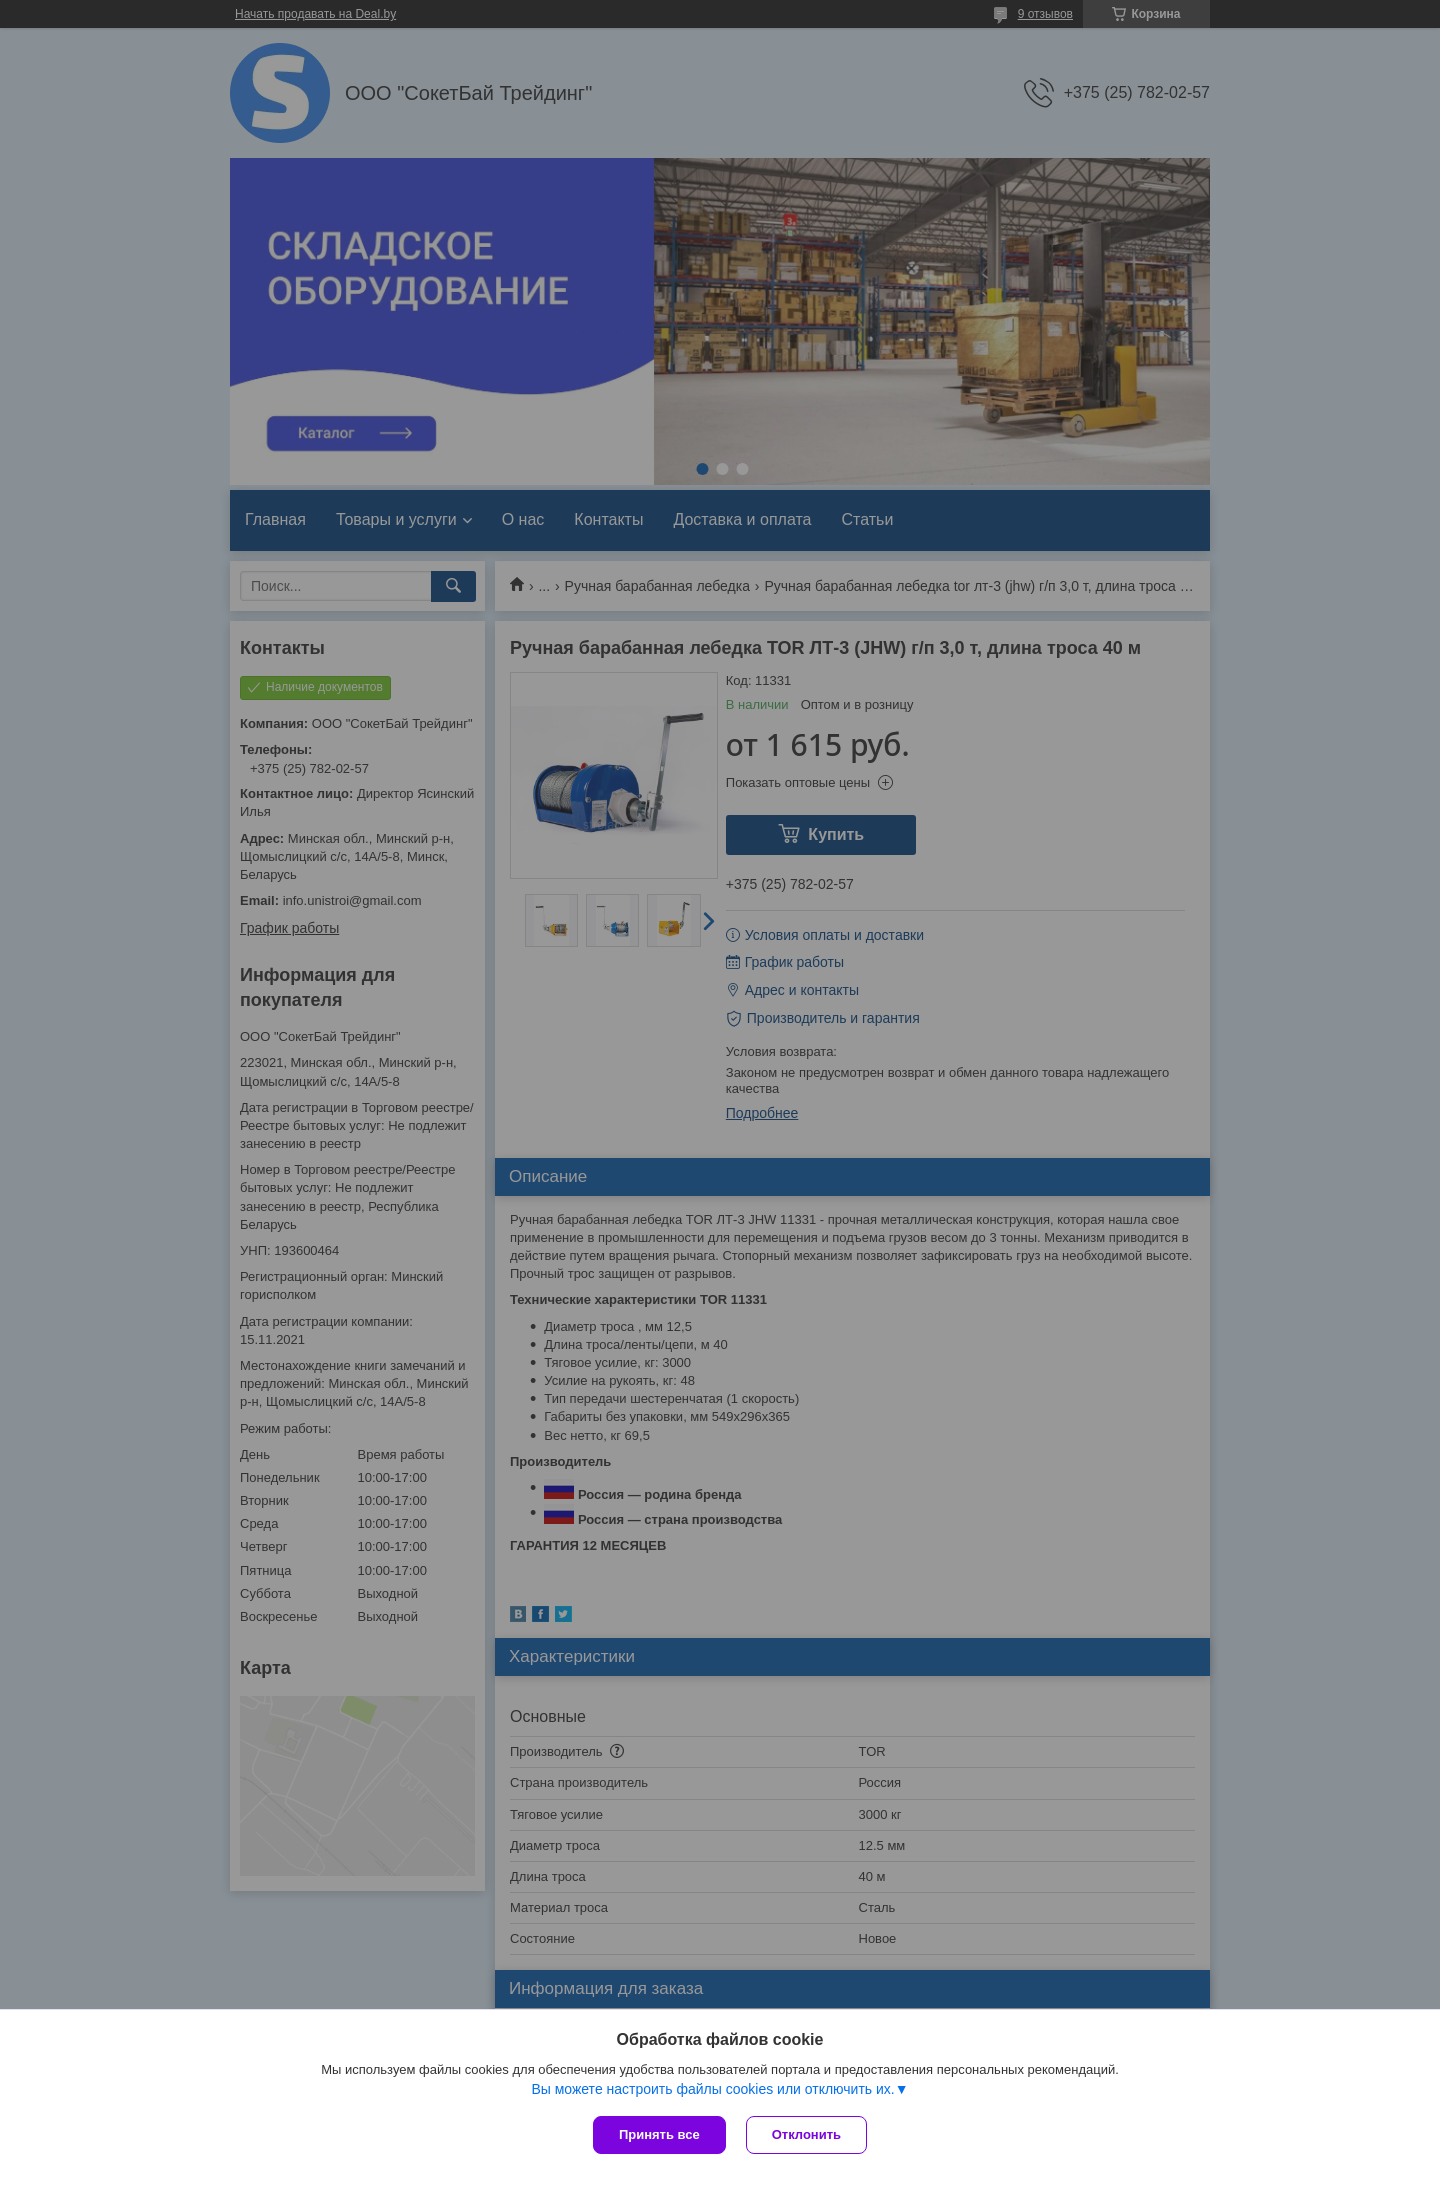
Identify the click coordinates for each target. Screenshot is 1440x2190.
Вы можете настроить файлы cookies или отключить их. (712, 2089)
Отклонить (806, 2134)
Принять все (659, 2134)
